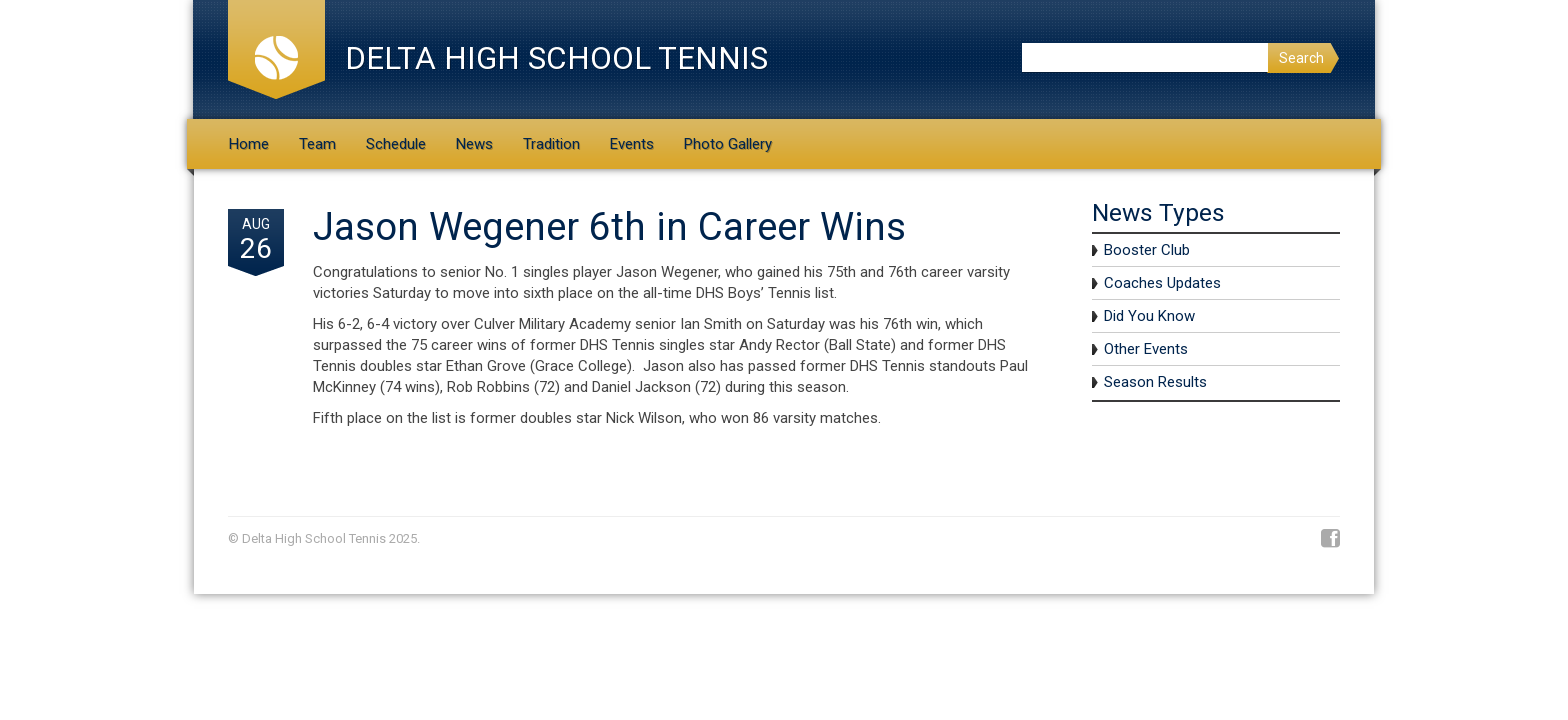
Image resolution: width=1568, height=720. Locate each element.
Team (317, 144)
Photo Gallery (728, 144)
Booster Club (1147, 250)
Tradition (551, 144)
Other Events (1146, 349)
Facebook (1330, 539)
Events (632, 144)
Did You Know (1149, 316)
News (474, 144)
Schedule (396, 144)
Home (249, 144)
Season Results (1155, 382)
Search (1301, 58)
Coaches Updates (1162, 283)
